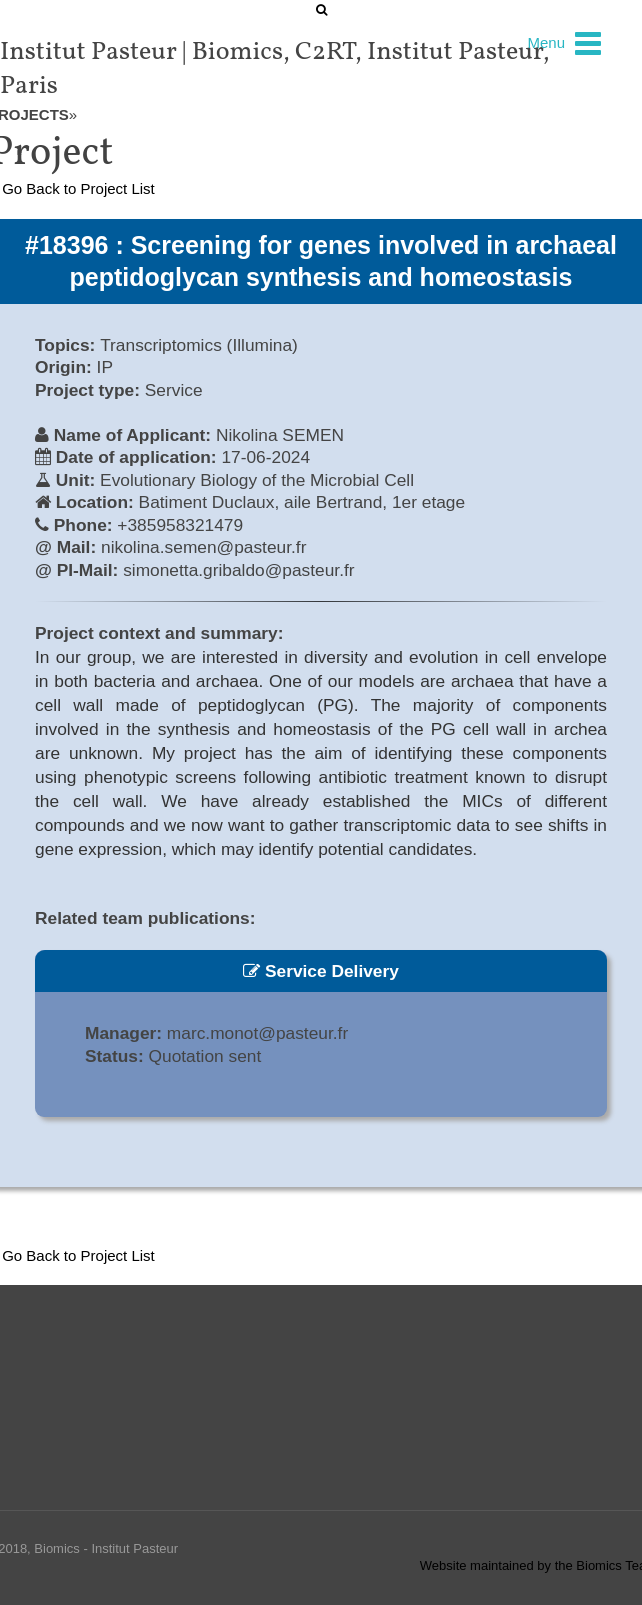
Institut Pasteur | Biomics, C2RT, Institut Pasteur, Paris (275, 69)
